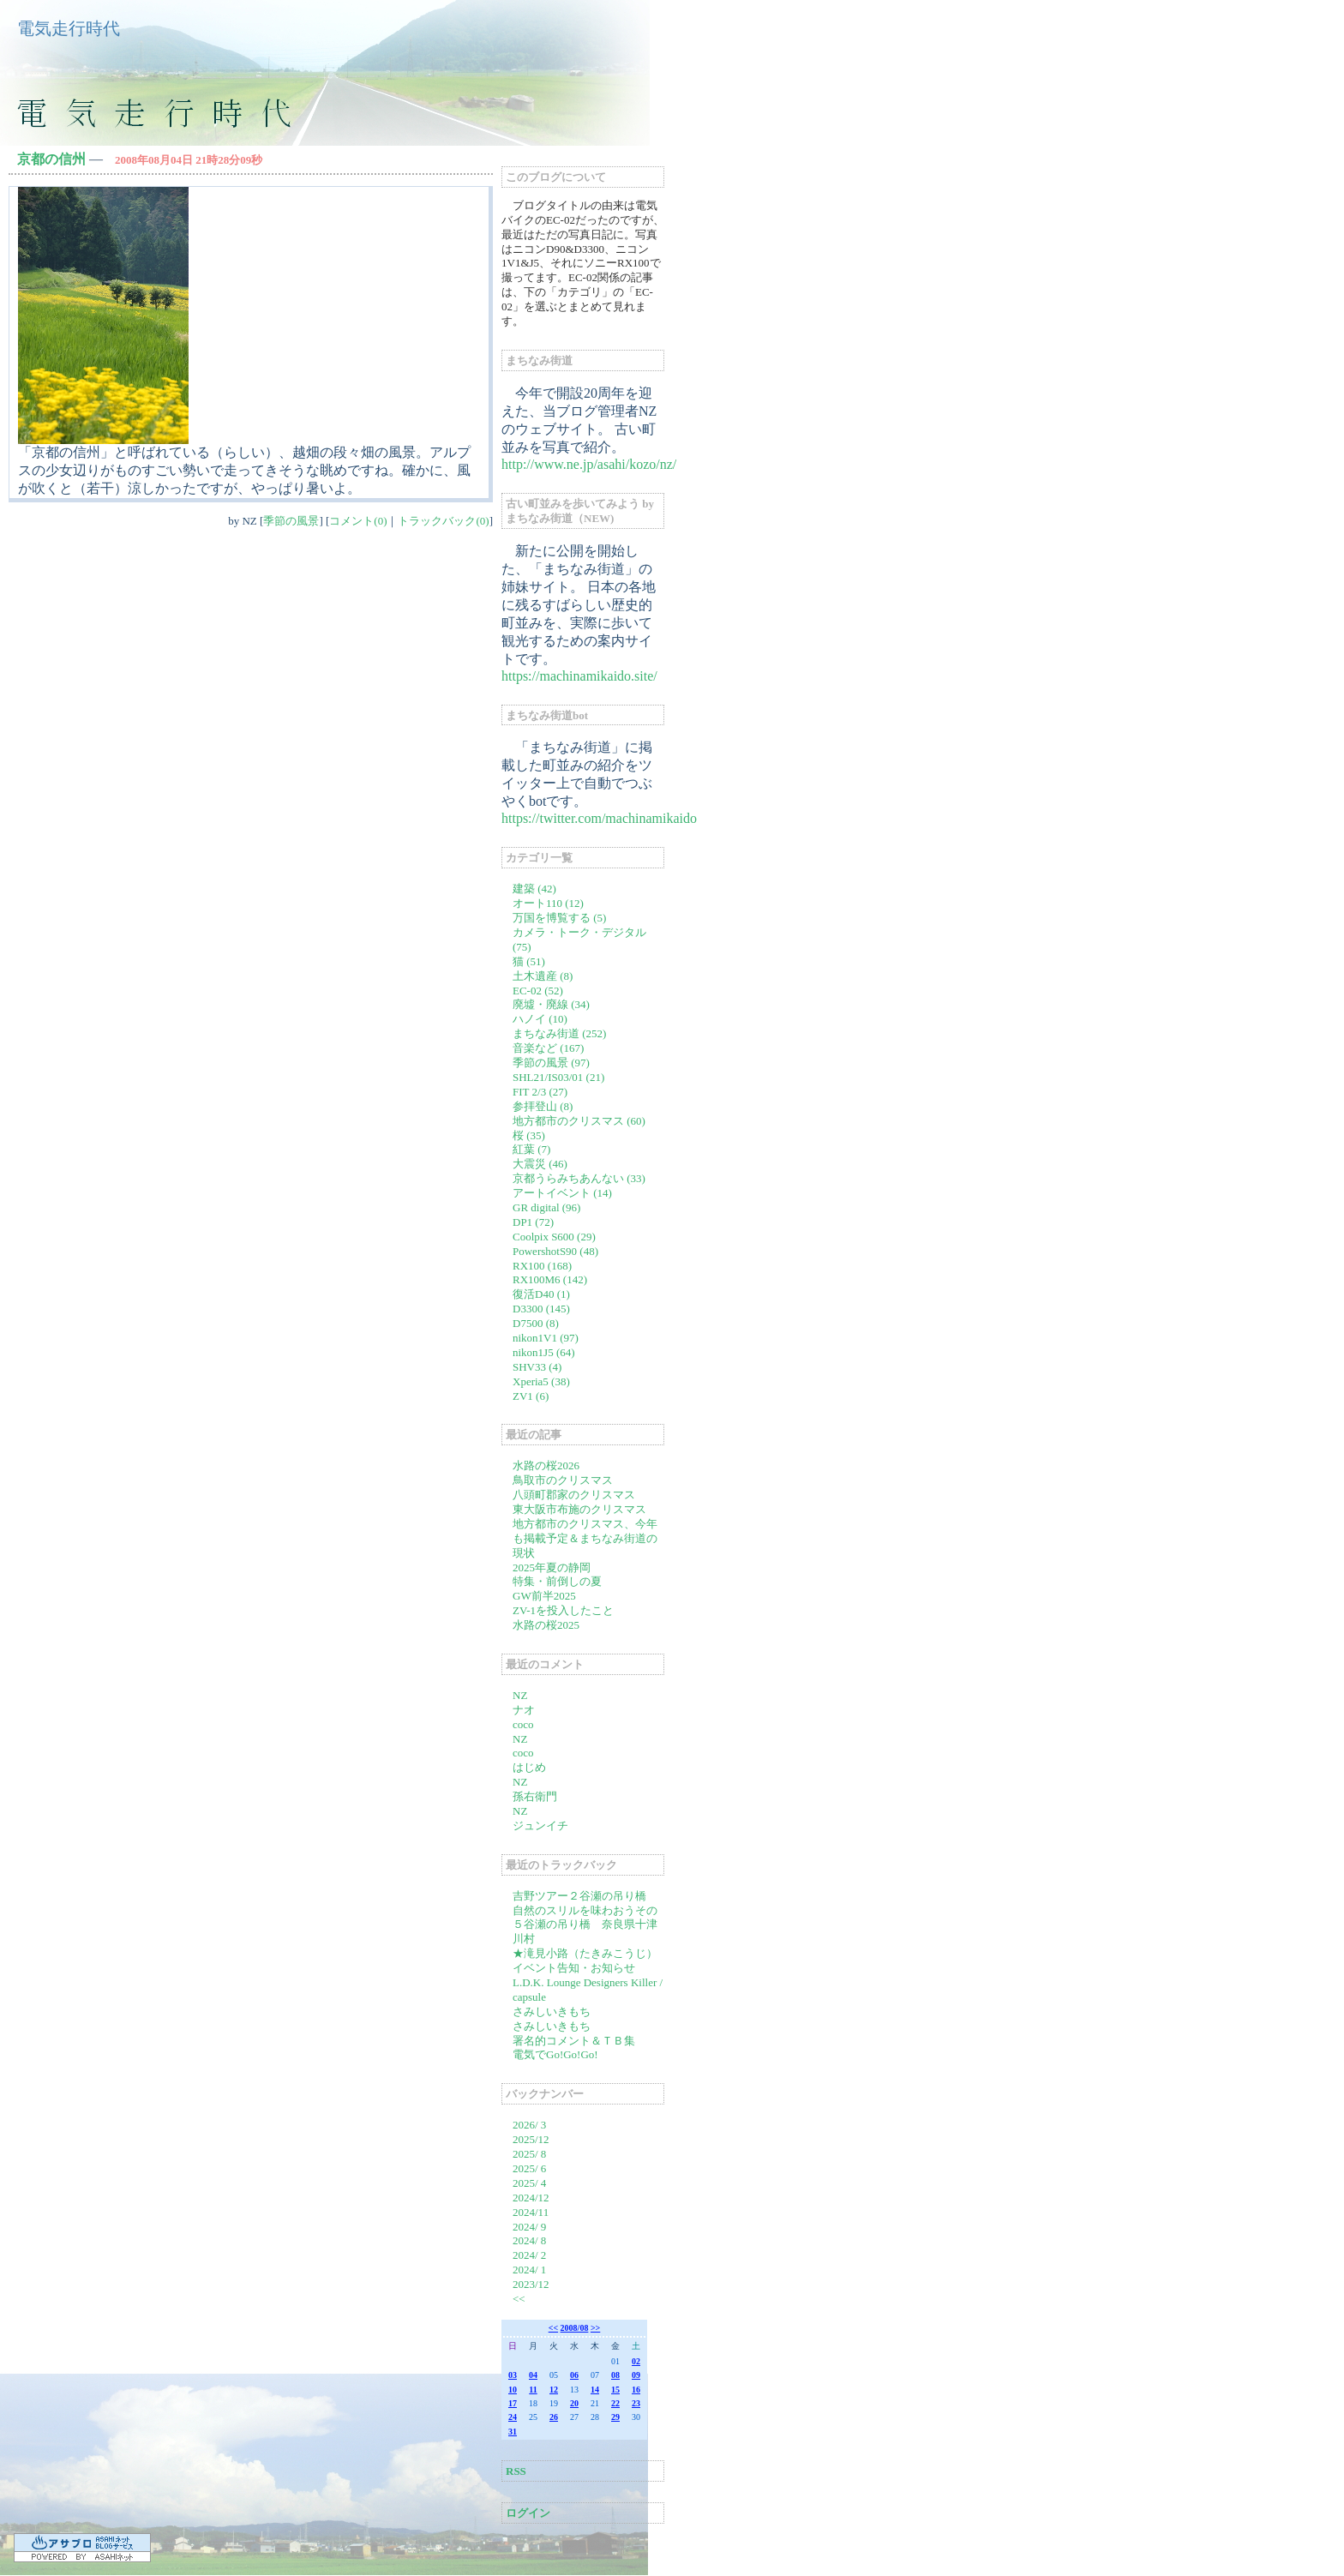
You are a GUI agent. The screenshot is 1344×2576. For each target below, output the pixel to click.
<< (519, 2298)
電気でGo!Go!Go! (555, 2054)
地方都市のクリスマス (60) (579, 1120)
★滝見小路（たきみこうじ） (585, 1953)
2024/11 (531, 2212)
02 (636, 2361)
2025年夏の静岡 (552, 1567)
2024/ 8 (529, 2240)
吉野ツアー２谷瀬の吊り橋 (579, 1895)
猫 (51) (529, 961)
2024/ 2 (529, 2255)
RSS (516, 2471)
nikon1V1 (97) (546, 1337)
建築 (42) (534, 888)
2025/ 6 (529, 2168)
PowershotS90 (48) (555, 1251)
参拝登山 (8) (543, 1106)
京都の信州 (51, 159)
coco (523, 1724)
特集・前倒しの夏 (557, 1581)
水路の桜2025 (546, 1624)
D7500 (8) (536, 1323)
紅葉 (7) (531, 1149)
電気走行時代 (68, 28)
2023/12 (531, 2284)
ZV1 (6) (531, 1396)
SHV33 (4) (537, 1366)
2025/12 (531, 2139)
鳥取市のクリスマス (563, 1480)
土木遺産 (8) (543, 976)
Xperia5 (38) (541, 1381)
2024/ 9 (529, 2226)
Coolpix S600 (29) (554, 1236)
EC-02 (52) (538, 990)
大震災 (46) (540, 1163)
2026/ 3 (529, 2124)
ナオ (524, 1709)
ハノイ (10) (540, 1018)
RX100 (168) (542, 1265)
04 (533, 2375)
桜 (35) (529, 1135)
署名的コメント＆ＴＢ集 (574, 2040)
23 (636, 2403)
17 (512, 2403)
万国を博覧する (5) (559, 917)
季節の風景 (291, 520)
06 (574, 2375)
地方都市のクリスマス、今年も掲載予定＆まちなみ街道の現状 (585, 1538)
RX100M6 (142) (550, 1279)
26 (553, 2417)
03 (512, 2375)
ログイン (528, 2513)
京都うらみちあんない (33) (579, 1178)
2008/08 (575, 2328)
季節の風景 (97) (551, 1062)
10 (512, 2389)
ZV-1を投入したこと (563, 1610)
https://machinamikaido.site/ (579, 676)
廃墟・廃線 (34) (551, 1004)
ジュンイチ (540, 1825)
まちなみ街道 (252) (559, 1033)
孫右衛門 (535, 1796)
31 (512, 2431)
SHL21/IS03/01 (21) (558, 1077)
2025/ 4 (529, 2183)
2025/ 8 (529, 2153)
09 (636, 2375)
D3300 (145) (541, 1308)
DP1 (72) (533, 1222)
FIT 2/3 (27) (540, 1091)
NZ (520, 1695)
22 (615, 2403)
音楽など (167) (548, 1048)
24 (512, 2417)
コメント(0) (358, 520)
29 (615, 2417)
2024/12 (531, 2197)
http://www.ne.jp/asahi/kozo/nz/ (588, 464)
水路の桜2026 (546, 1465)
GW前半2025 (544, 1595)
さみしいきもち (552, 2011)
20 (574, 2403)
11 (533, 2389)
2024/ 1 (529, 2269)
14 (595, 2389)
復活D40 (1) (541, 1294)
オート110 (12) (548, 903)
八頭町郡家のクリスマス (574, 1494)
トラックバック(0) (443, 520)
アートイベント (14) (562, 1192)
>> (595, 2328)
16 (636, 2389)
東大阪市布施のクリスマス (579, 1509)
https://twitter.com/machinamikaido (599, 818)
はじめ (529, 1767)
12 (553, 2389)
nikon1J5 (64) (544, 1352)
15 (615, 2389)
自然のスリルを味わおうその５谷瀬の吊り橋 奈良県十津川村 (585, 1925)
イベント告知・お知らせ (574, 1967)
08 (615, 2375)
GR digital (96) (546, 1207)
